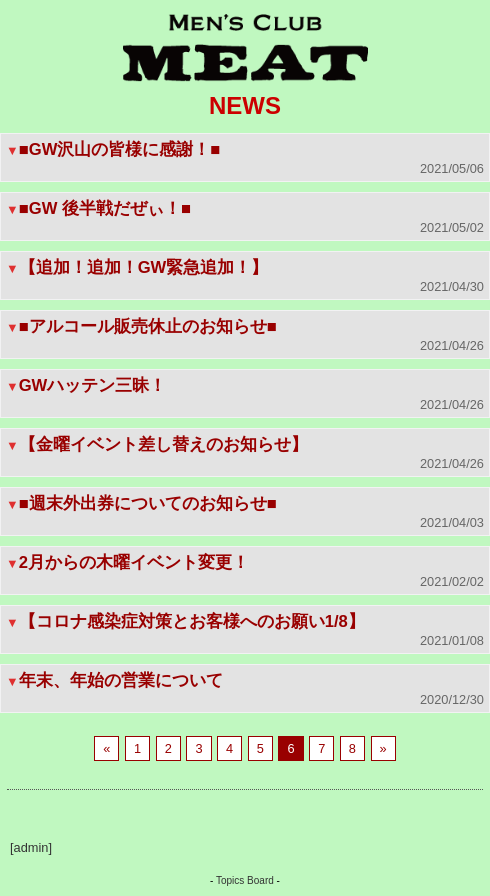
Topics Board (245, 880)
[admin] (31, 847)
